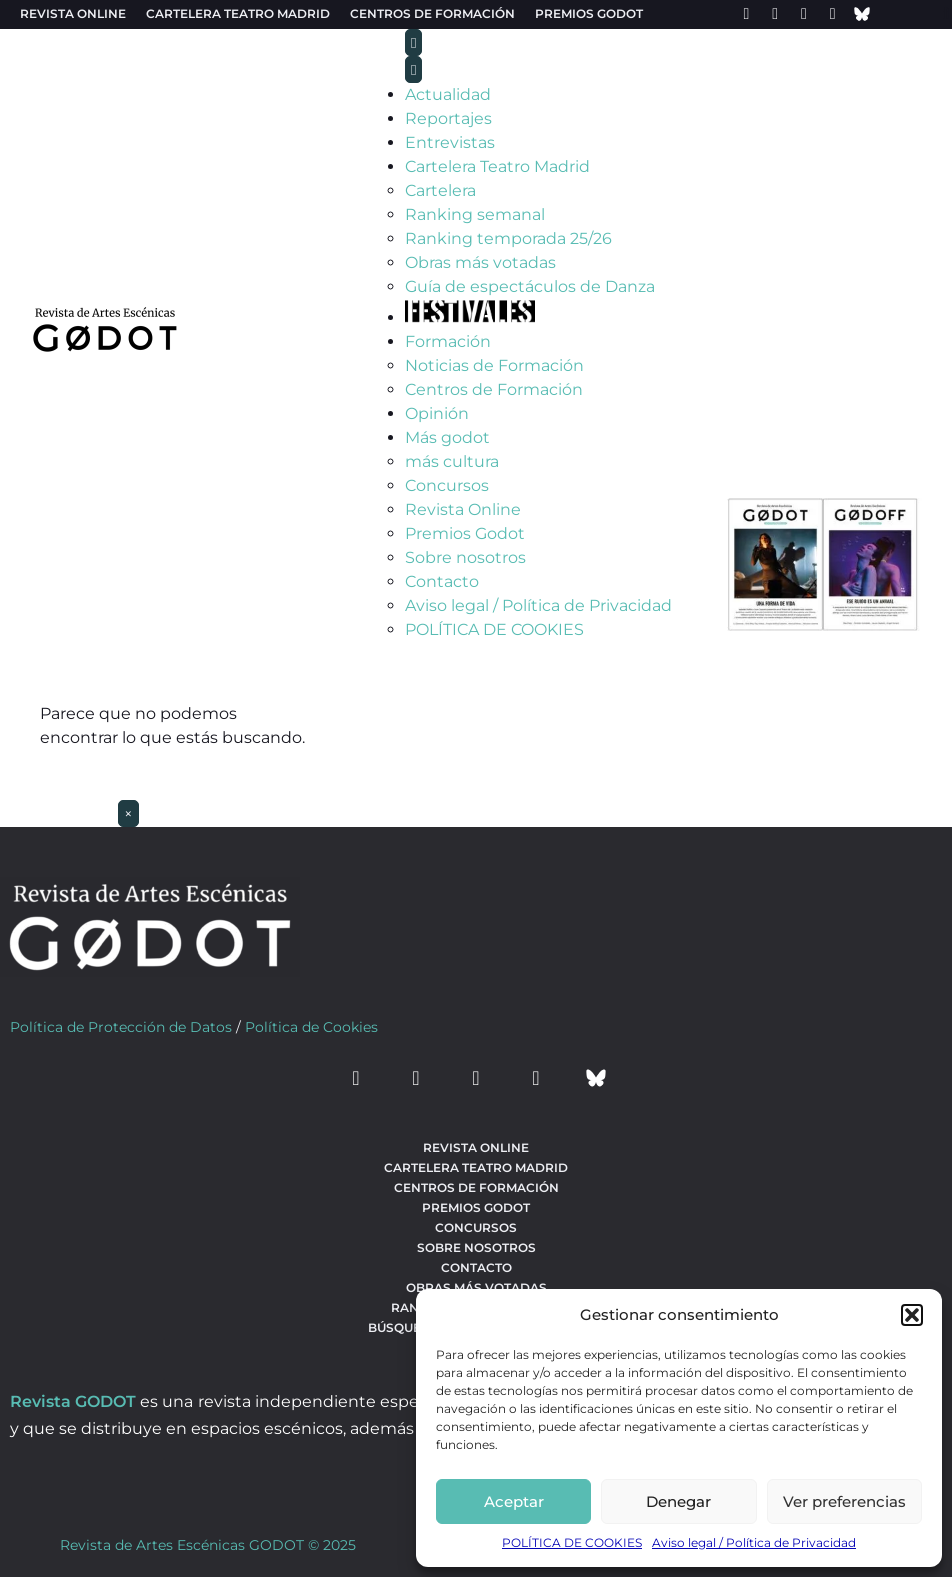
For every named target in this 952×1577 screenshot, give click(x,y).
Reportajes (448, 118)
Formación (448, 341)
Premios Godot (589, 13)
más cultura (452, 461)
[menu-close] (413, 69)
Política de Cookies (311, 1027)
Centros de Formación (494, 389)
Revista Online (73, 13)
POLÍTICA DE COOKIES (572, 1542)
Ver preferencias (844, 1501)
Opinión (437, 413)
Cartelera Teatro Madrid (497, 166)
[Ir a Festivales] (470, 317)
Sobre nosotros (465, 557)
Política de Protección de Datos (121, 1027)
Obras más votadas (480, 262)
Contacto (442, 581)
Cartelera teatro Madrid (238, 13)
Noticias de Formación (494, 365)
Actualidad (448, 94)
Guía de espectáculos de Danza (530, 286)
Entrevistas (450, 142)
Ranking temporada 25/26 (508, 238)
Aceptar (514, 1501)
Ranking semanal (475, 214)
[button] (912, 1315)
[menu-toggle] (413, 42)
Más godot (447, 437)
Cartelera (440, 190)
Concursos (447, 485)
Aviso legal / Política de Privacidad (754, 1542)
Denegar (678, 1501)
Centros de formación (432, 13)
